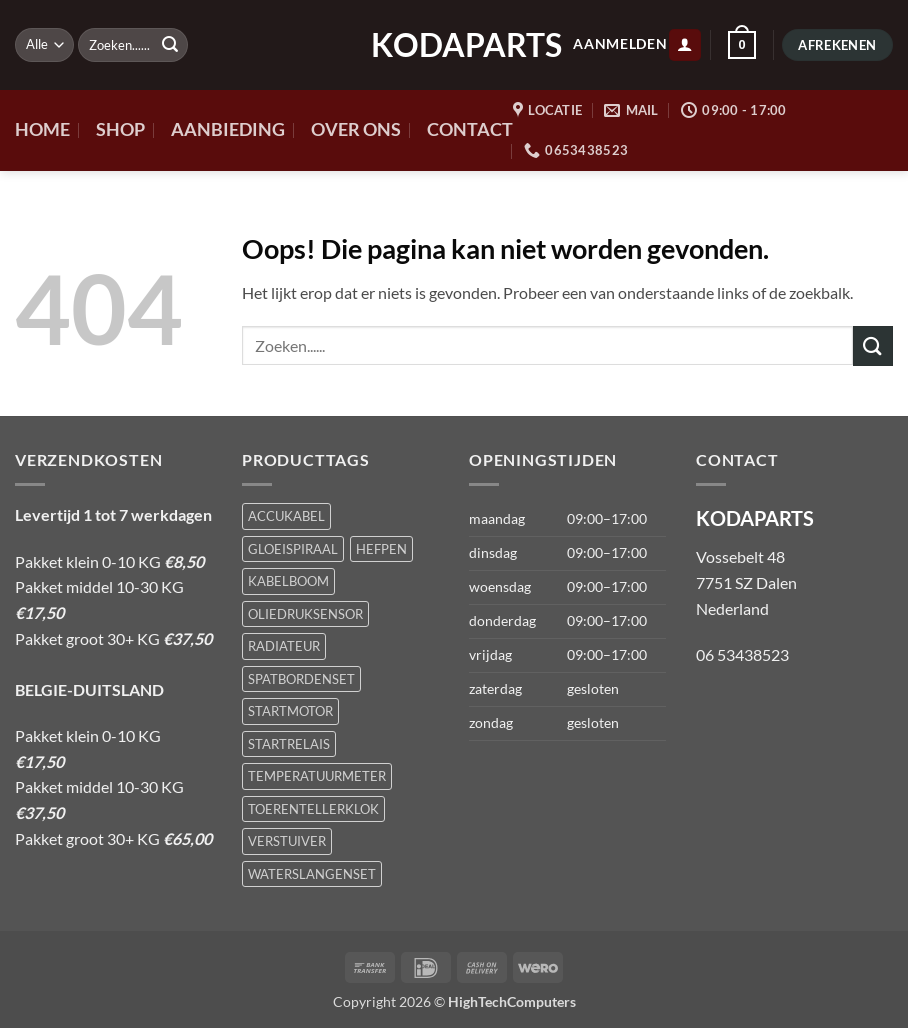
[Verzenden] (170, 45)
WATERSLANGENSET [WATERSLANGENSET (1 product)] (312, 874)
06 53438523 (742, 654)
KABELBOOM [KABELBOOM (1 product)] (288, 581)
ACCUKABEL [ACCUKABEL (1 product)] (286, 516)
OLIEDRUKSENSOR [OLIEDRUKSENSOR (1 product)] (305, 614)
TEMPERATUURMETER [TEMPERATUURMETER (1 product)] (317, 776)
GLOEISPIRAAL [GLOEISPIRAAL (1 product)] (293, 549)
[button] (685, 45)
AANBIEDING (228, 129)
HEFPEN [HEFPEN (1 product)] (381, 549)
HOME (42, 129)
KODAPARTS (454, 45)
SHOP (120, 129)
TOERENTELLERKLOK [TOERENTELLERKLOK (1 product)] (313, 809)
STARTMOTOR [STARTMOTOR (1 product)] (290, 711)
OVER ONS (356, 129)
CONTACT (470, 129)
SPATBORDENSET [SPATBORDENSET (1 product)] (301, 679)
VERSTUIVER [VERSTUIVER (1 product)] (287, 841)
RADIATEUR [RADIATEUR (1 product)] (284, 646)
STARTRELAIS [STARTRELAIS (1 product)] (289, 744)
